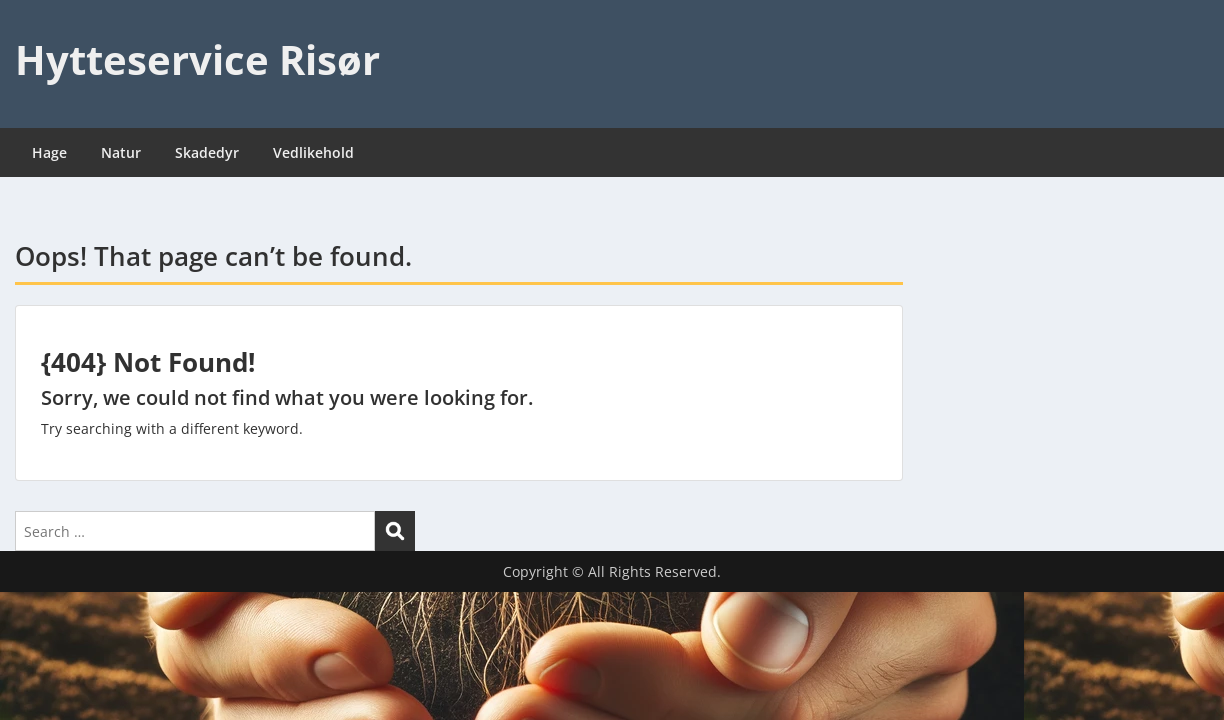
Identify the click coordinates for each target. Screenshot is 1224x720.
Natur (121, 152)
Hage (49, 152)
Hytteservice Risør (197, 59)
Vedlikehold (313, 152)
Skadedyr (207, 152)
